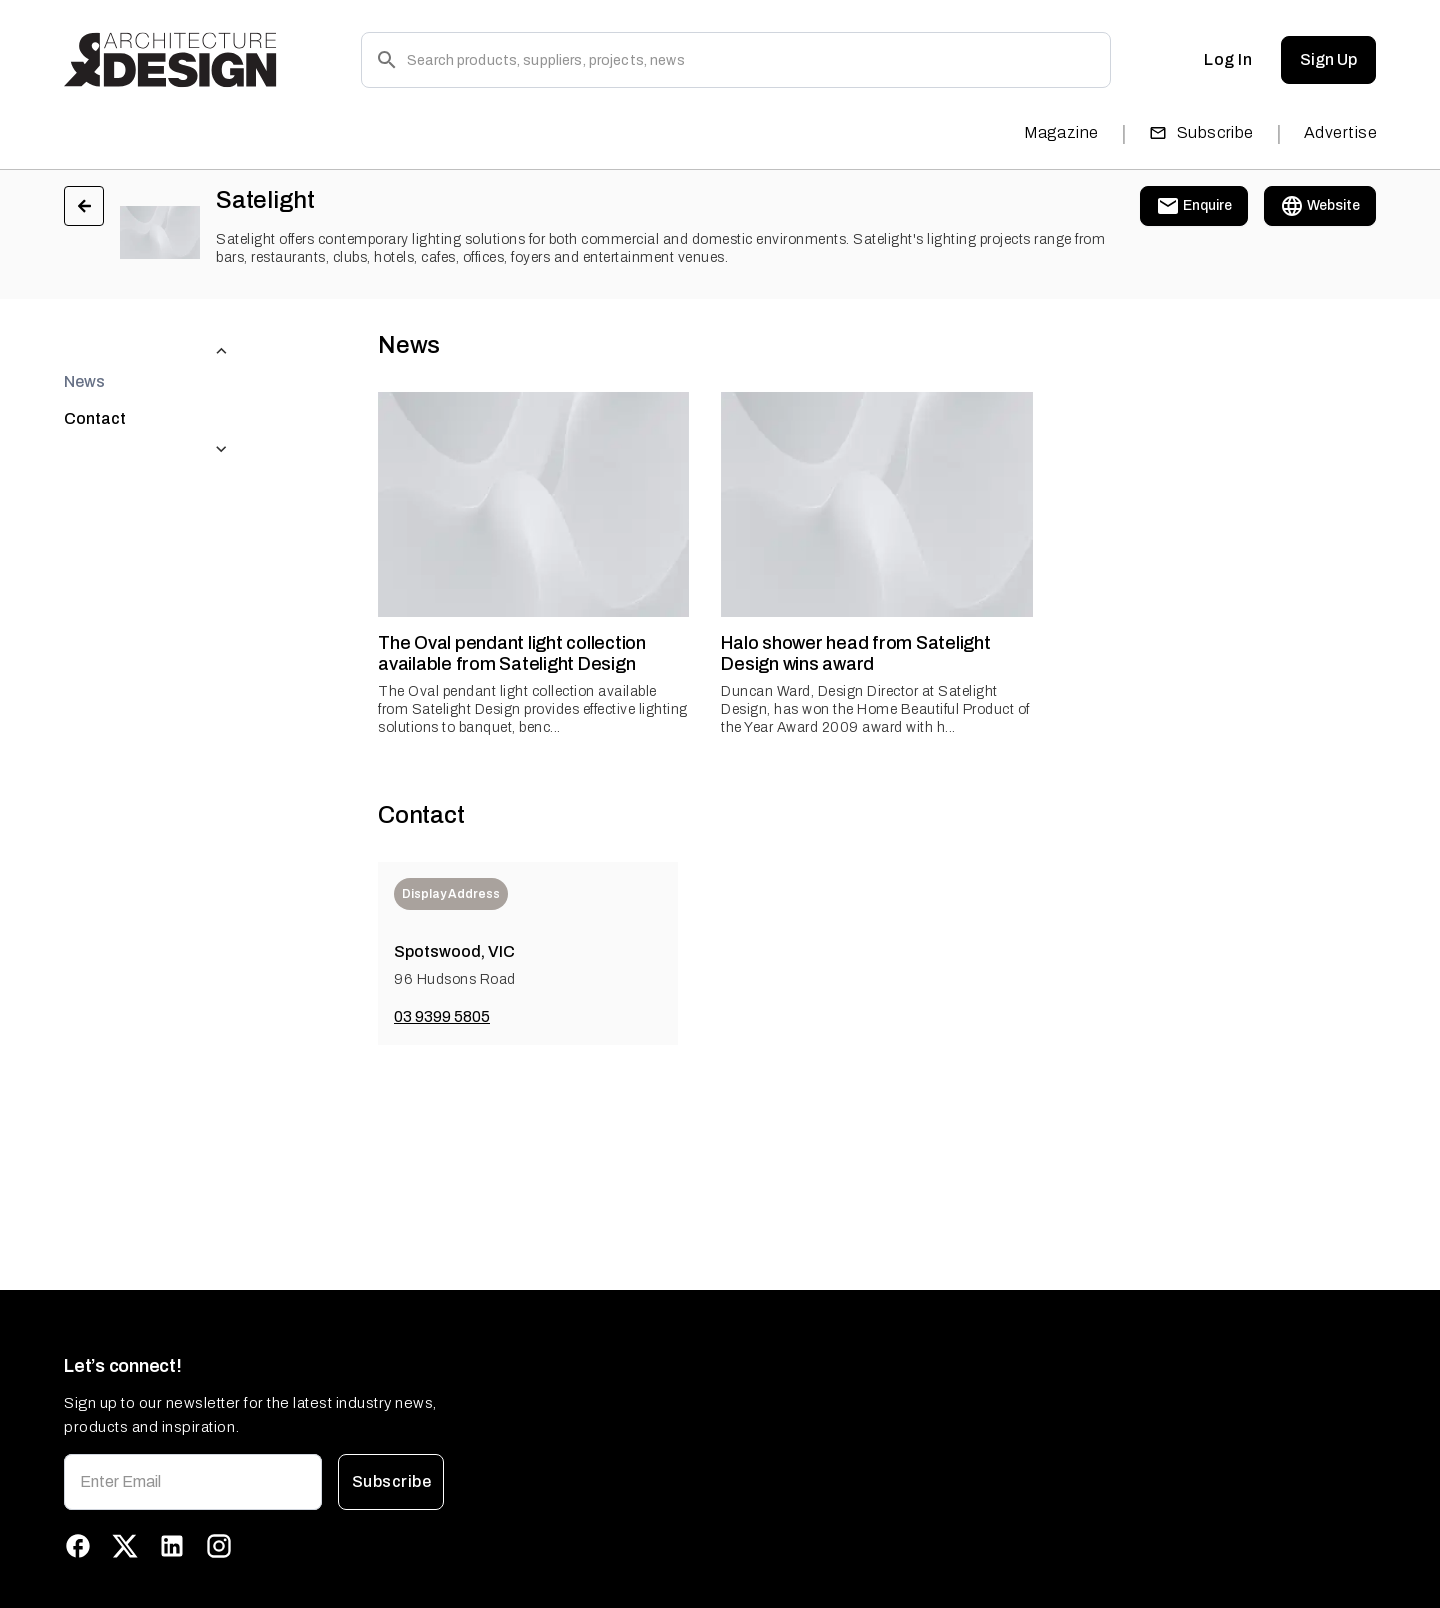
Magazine (1061, 132)
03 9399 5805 (442, 1016)
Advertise (1340, 132)
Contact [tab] (95, 378)
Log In (1228, 60)
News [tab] (84, 341)
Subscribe (1201, 132)
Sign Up (1328, 60)
